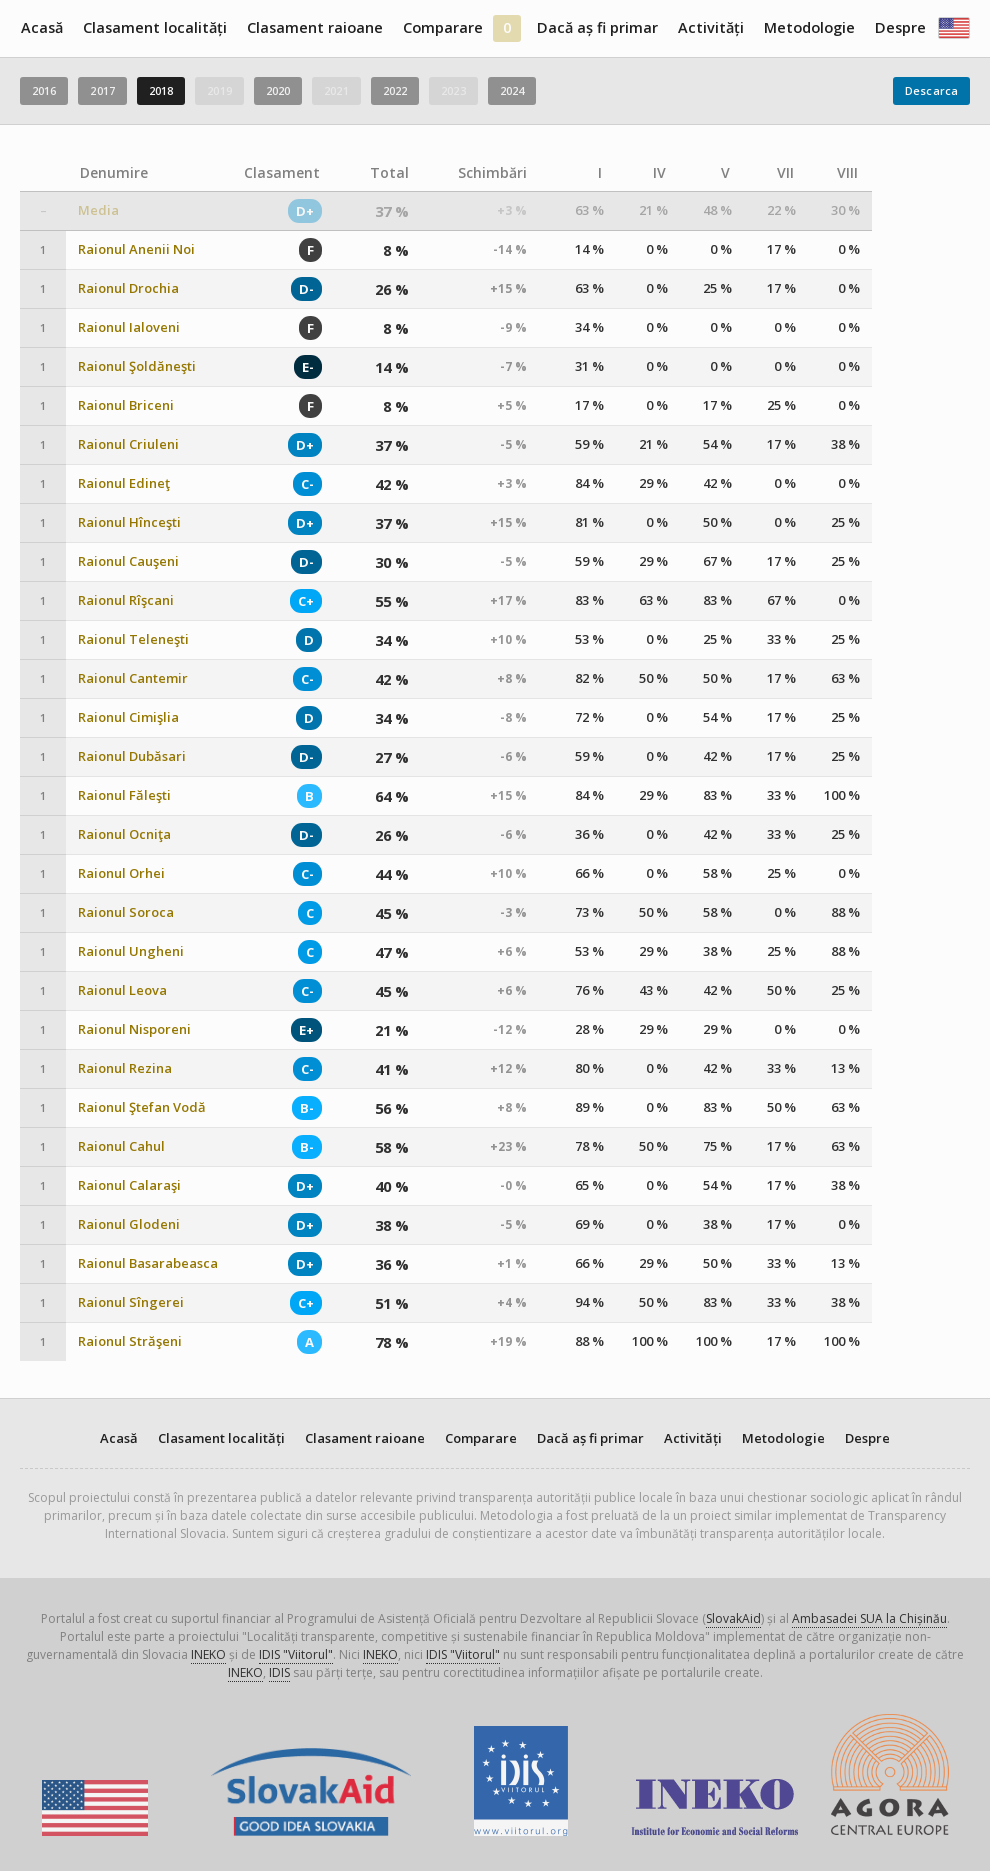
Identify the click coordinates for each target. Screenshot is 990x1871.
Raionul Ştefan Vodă (142, 1107)
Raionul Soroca (126, 912)
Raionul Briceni (126, 405)
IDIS (279, 1672)
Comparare (443, 27)
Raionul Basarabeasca (148, 1263)
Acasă (42, 27)
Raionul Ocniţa (124, 834)
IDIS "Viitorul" (296, 1654)
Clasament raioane (315, 27)
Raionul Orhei (121, 873)
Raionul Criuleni (128, 444)
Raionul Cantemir (133, 678)
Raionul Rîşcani (126, 600)
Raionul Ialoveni (129, 327)
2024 (512, 90)
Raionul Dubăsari (132, 756)
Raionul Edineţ (124, 483)
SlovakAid (733, 1618)
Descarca (931, 90)
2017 (102, 90)
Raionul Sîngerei (131, 1302)
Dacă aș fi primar (597, 27)
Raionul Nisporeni (134, 1029)
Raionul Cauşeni (128, 561)
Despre (900, 27)
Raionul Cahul (121, 1146)
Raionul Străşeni (130, 1341)
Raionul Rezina (125, 1068)
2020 (278, 90)
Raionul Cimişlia (128, 717)
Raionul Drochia (128, 288)
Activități (711, 27)
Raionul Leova (122, 990)
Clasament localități (155, 27)
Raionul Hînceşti (129, 522)
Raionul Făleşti (124, 795)
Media (98, 210)
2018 (161, 90)
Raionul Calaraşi (129, 1185)
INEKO (208, 1654)
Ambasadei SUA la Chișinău (869, 1618)
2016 (44, 90)
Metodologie (809, 27)
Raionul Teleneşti (133, 639)
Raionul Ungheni (131, 951)
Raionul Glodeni (129, 1224)
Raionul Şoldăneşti (137, 366)
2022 (395, 90)
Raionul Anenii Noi (136, 249)
